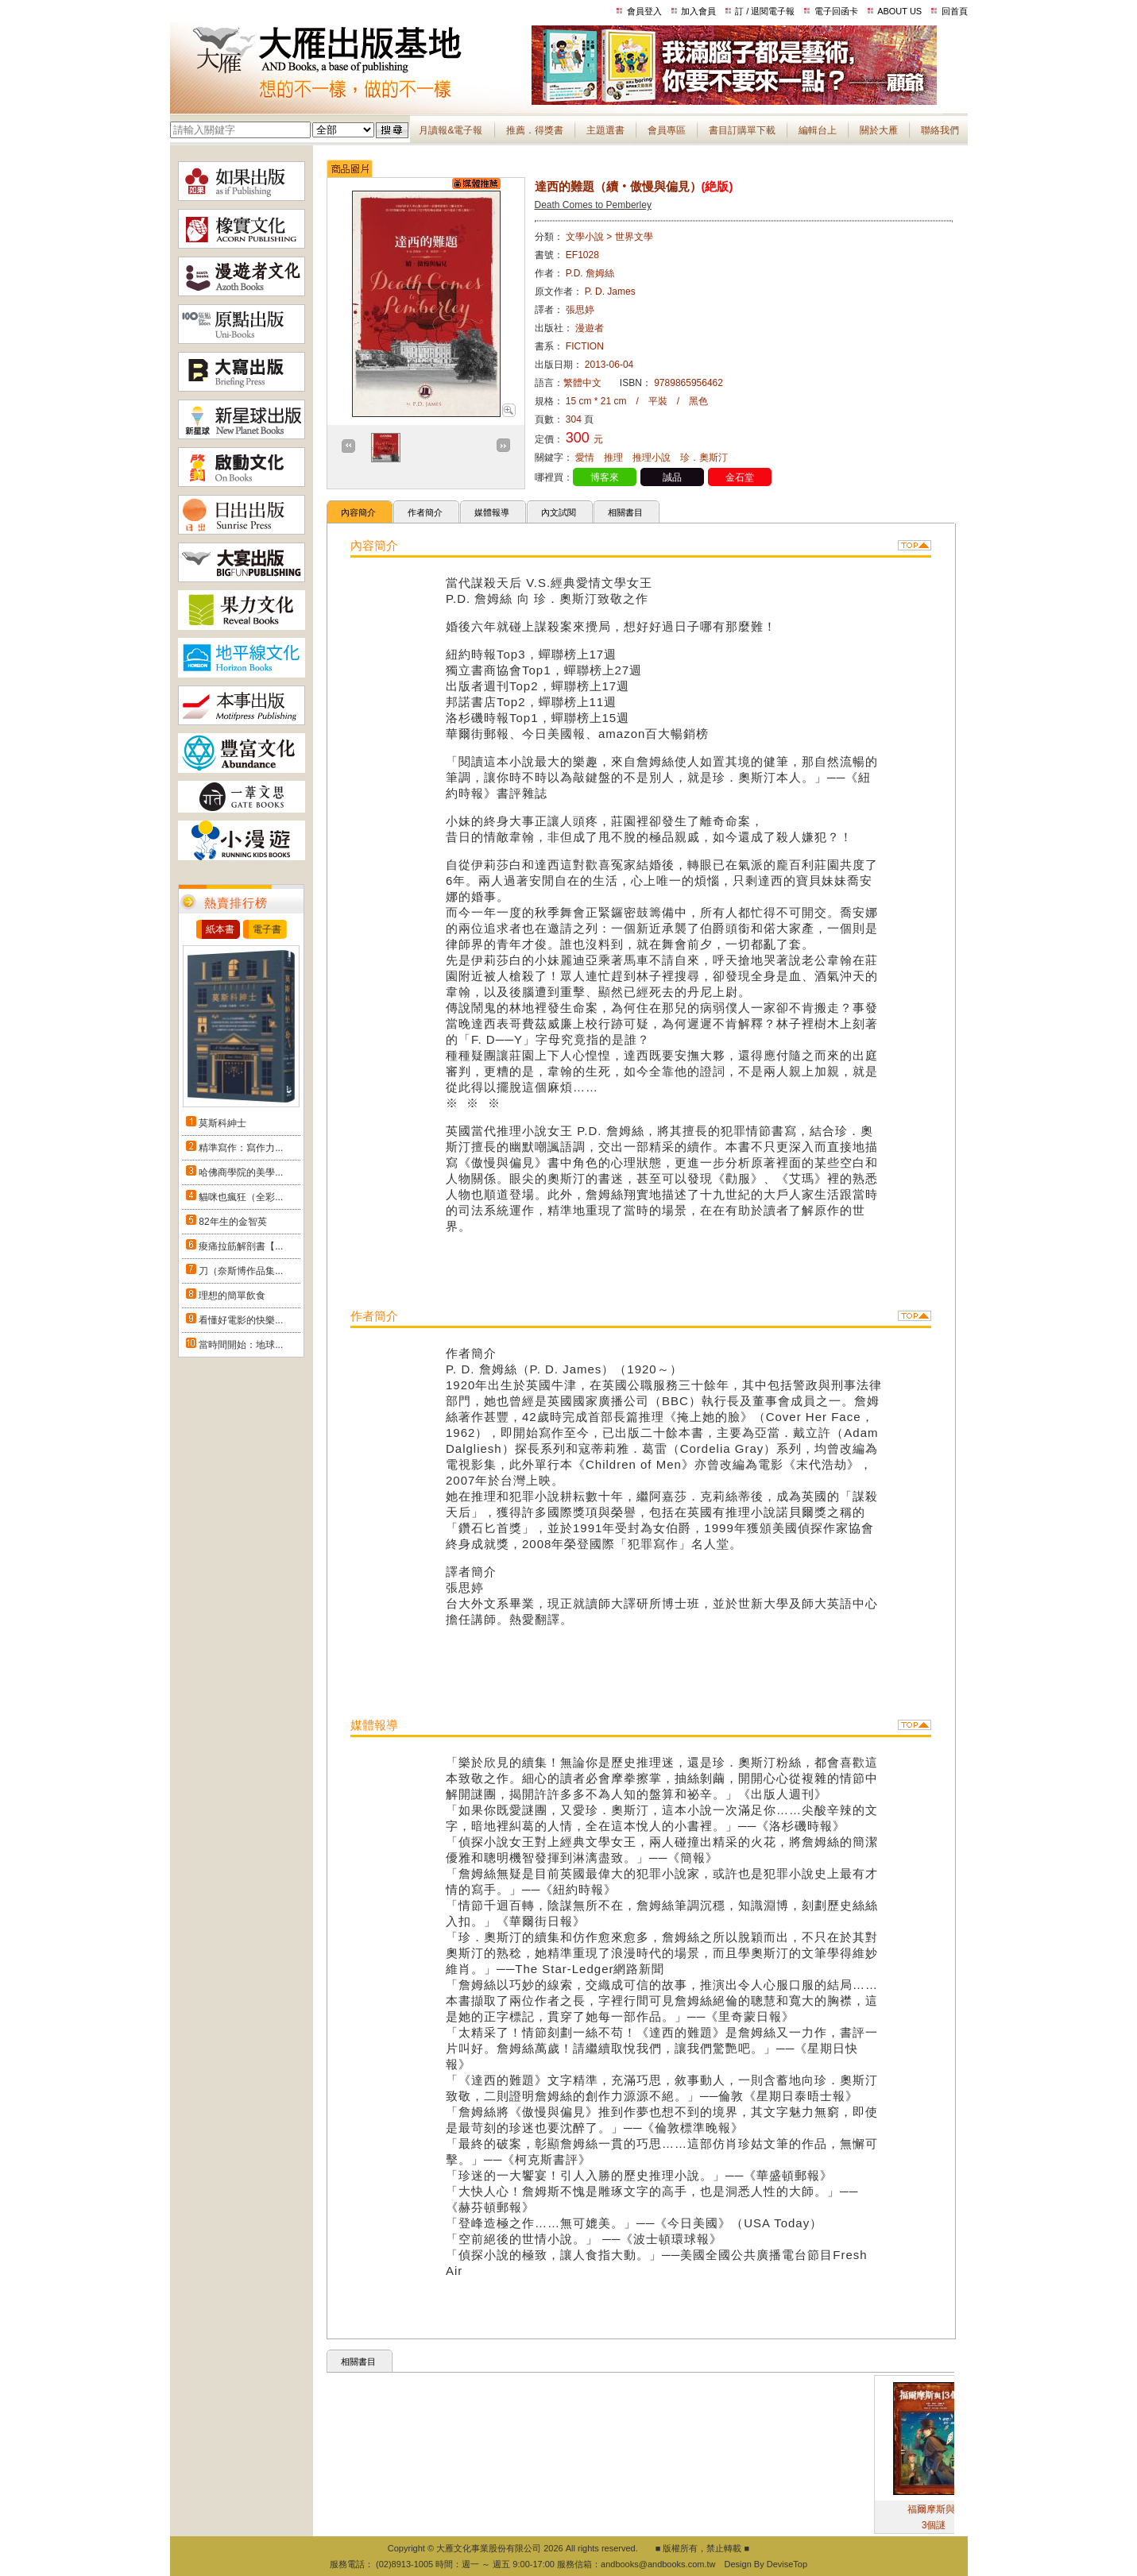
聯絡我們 (940, 130)
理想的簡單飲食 (232, 1295)
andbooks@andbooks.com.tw (658, 2564)
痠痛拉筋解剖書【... (241, 1246)
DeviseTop (787, 2564)
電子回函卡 (836, 11)
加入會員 (698, 11)
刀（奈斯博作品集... (241, 1270)
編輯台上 (818, 130)
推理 (613, 457)
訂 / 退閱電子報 (765, 11)
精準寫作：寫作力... (241, 1147)
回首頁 (955, 11)
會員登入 (644, 11)
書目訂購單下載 (742, 130)
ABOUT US (899, 11)
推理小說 (651, 457)
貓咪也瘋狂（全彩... (241, 1197)
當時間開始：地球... (241, 1344)
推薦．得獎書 (534, 130)
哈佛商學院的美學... (241, 1172)
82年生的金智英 (232, 1221)
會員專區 (667, 130)
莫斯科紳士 (222, 1123)
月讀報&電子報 (450, 130)
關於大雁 (879, 130)
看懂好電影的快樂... (241, 1320)
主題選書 (605, 130)
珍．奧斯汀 (704, 457)
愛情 (584, 457)
